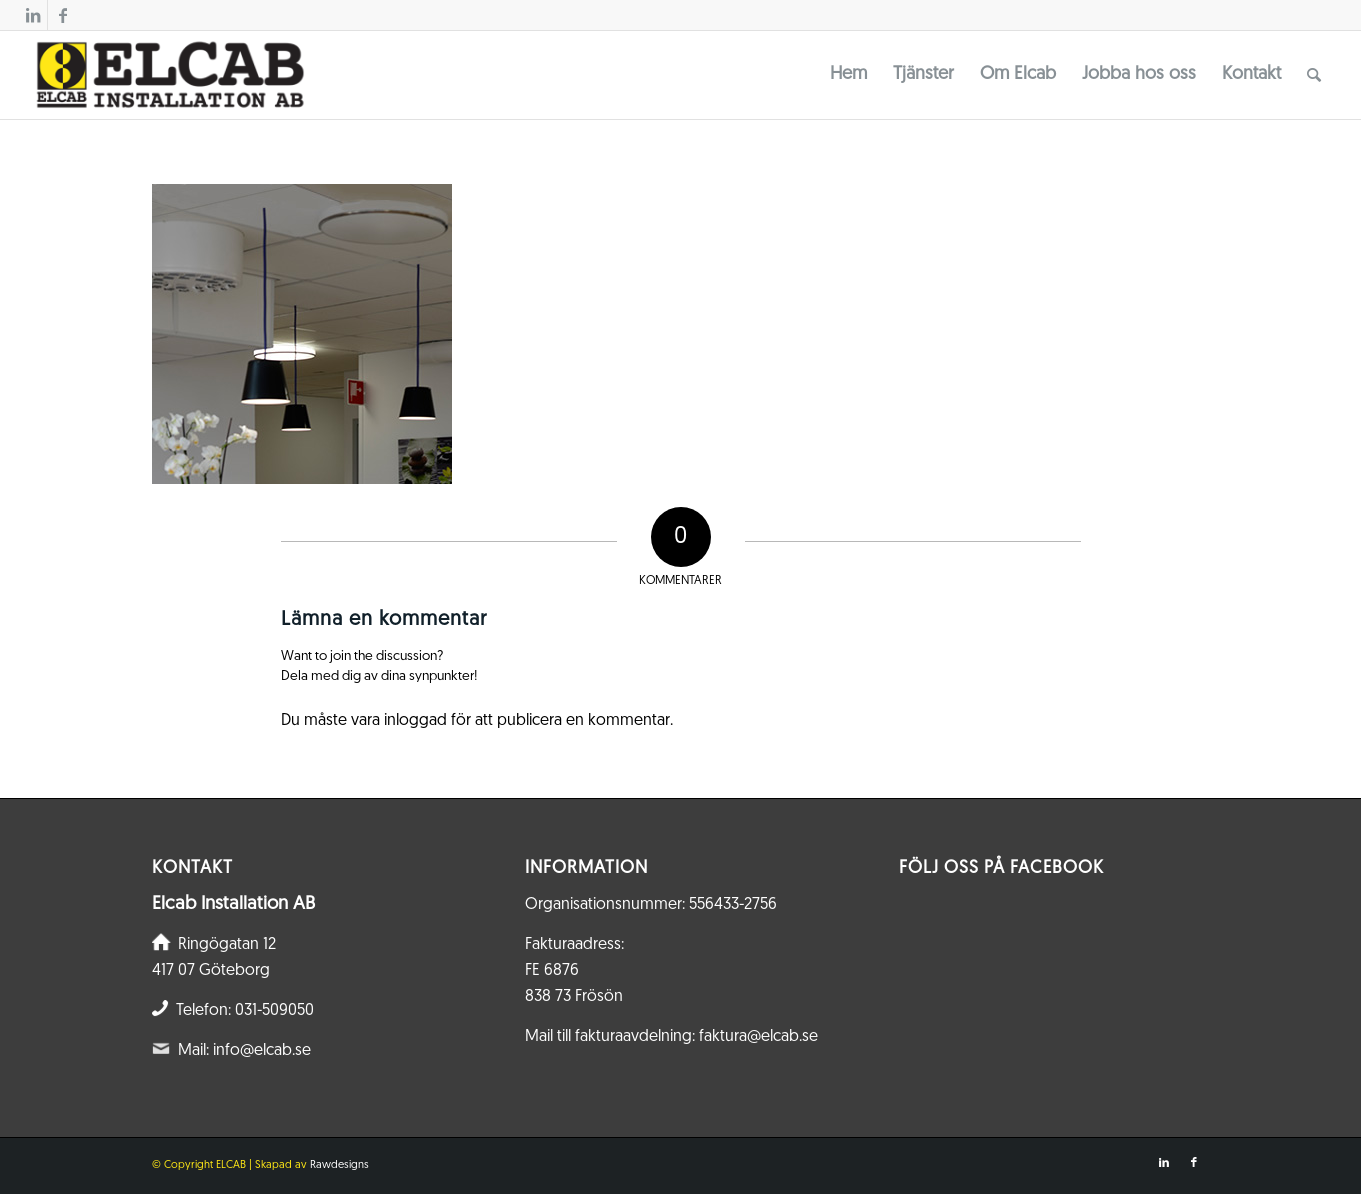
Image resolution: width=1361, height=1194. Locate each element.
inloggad (415, 721)
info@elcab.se (262, 1051)
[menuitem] (848, 75)
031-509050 (274, 1011)
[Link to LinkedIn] (32, 15)
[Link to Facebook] (63, 15)
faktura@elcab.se (758, 1037)
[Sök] (1314, 75)
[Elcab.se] (169, 75)
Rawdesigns (339, 1165)
